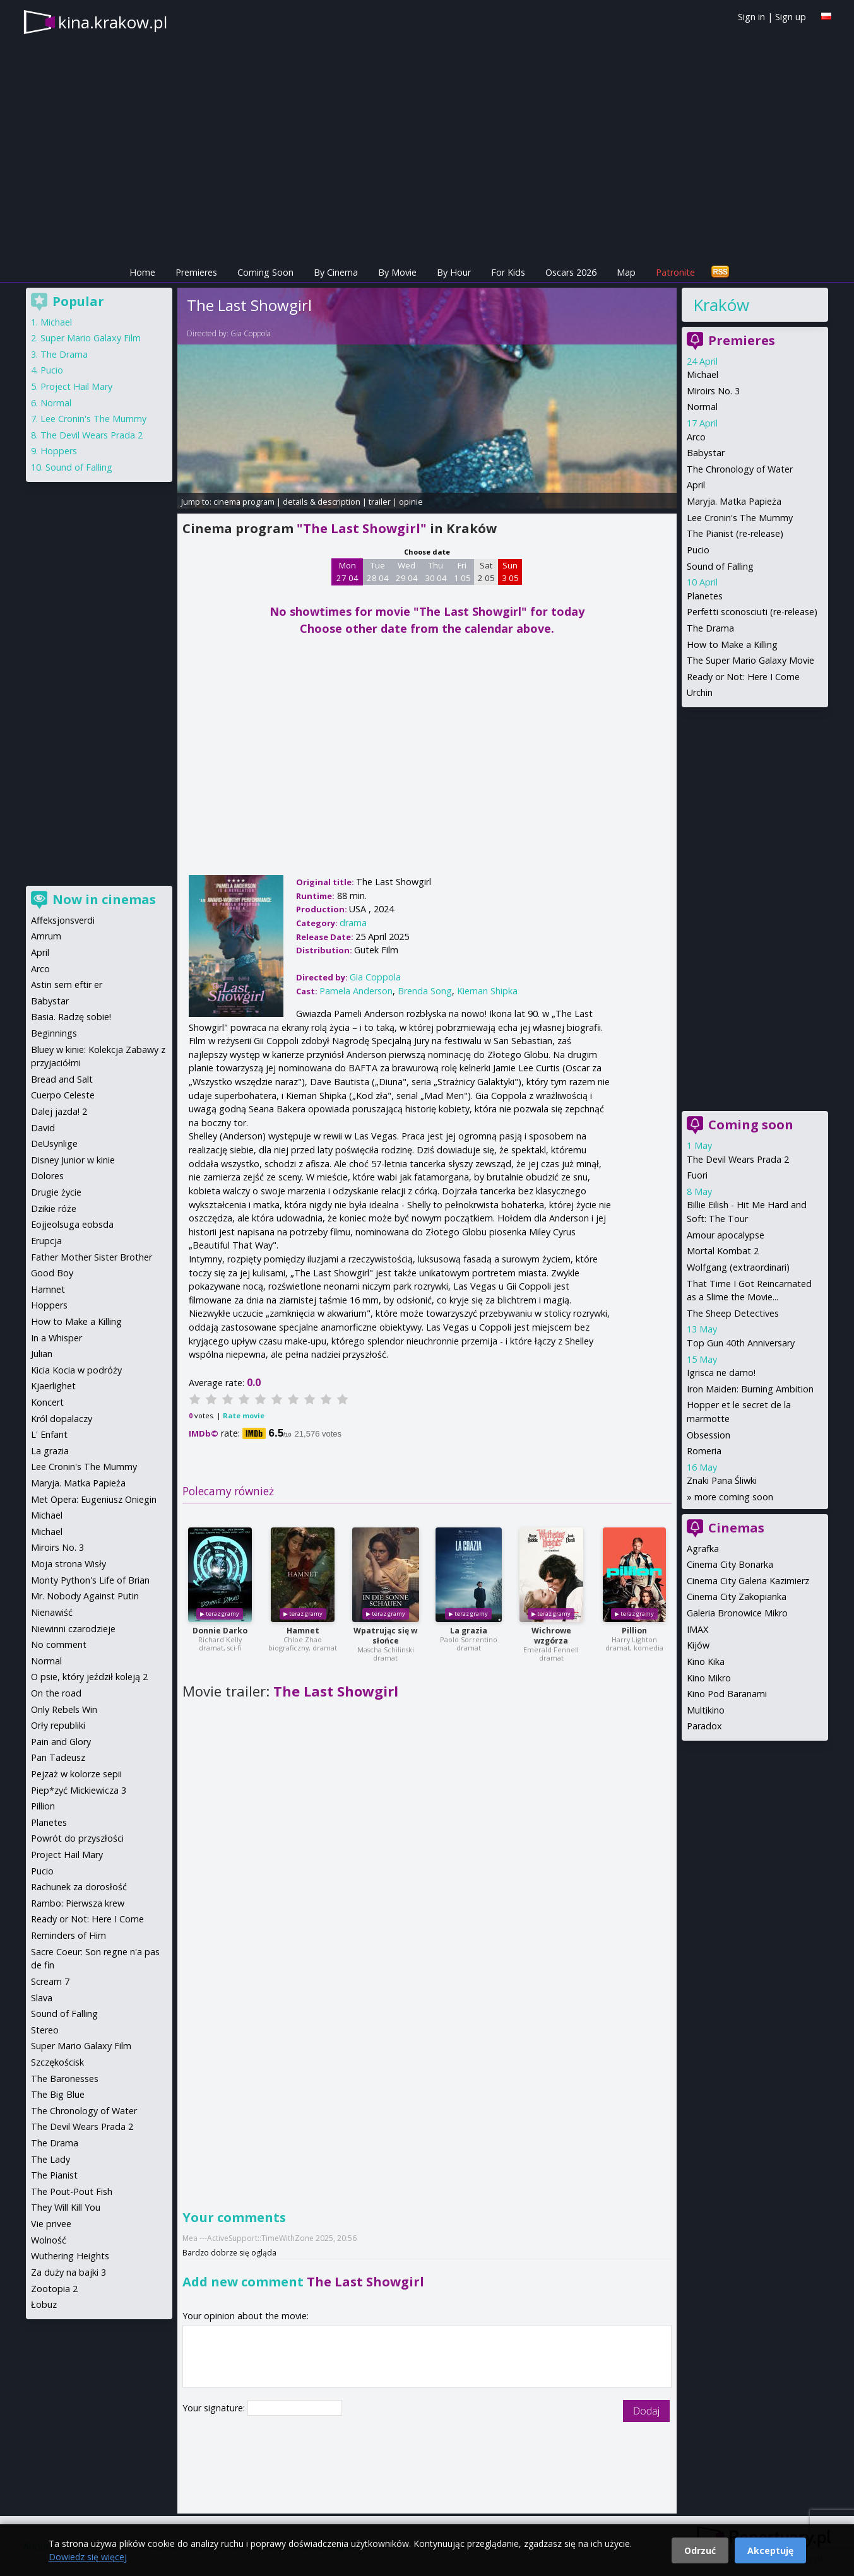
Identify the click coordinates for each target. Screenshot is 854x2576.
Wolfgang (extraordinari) (738, 1267)
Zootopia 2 (54, 2289)
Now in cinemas (104, 899)
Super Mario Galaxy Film (90, 338)
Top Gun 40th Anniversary (741, 1343)
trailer (380, 501)
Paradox (704, 1726)
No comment (58, 1644)
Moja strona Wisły (68, 1564)
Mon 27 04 (347, 572)
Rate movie (243, 1415)
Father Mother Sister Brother (91, 1257)
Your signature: (214, 2408)
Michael (702, 374)
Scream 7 (50, 1981)
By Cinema (336, 272)
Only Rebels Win (64, 1709)
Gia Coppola (250, 333)
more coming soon (733, 1497)
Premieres (196, 272)
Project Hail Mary (76, 386)
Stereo (45, 2030)
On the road (56, 1693)
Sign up (790, 17)
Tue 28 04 (378, 572)
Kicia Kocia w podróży (76, 1370)
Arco (696, 437)
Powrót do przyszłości (77, 1838)
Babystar (706, 453)
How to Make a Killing (732, 644)
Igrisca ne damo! (721, 1373)
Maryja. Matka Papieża (734, 501)
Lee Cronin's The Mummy (740, 518)
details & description (321, 501)
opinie (411, 501)
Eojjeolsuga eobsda (72, 1224)
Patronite (675, 272)
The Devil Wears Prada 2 (738, 1159)
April (696, 485)
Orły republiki (58, 1725)
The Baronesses (64, 2079)
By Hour (454, 272)
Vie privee (51, 2224)
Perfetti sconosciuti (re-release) (752, 612)
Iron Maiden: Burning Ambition (750, 1389)
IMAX (697, 1629)
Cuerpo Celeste (63, 1095)
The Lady (50, 2159)
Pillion (634, 1630)
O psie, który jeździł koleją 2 (89, 1677)
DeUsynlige (54, 1144)
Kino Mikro (709, 1678)
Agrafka (703, 1549)
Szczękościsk (57, 2062)
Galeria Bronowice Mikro (737, 1613)
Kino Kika (706, 1661)
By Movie (397, 272)
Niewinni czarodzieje (73, 1629)
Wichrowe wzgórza (551, 1635)
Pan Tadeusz (58, 1757)
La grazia (468, 1630)
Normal (702, 407)
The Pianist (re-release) (735, 533)
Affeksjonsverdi (63, 920)
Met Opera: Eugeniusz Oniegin (94, 1499)
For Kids (508, 272)
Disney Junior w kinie (73, 1160)
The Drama (710, 628)
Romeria (704, 1451)
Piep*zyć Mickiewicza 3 (78, 1790)
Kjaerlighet (53, 1386)
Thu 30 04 (436, 572)
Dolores (47, 1176)
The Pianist (54, 2175)
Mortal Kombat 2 (723, 1251)
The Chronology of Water (740, 469)
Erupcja (46, 1241)
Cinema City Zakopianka (736, 1597)
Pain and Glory (61, 1742)
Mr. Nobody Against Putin (85, 1596)
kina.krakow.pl (112, 22)
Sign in (751, 17)
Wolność (48, 2240)
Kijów (698, 1645)
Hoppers (58, 451)
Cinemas (736, 1527)
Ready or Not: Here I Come (743, 677)
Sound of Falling (720, 566)
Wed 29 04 (407, 572)
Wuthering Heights (70, 2256)
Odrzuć (700, 2550)
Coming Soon (265, 272)
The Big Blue (58, 2094)
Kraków (721, 304)
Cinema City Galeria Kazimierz (748, 1581)
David (43, 1128)
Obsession (708, 1435)
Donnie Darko (220, 1630)
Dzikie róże (53, 1208)
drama (353, 923)
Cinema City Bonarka (730, 1564)
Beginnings (54, 1033)
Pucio (698, 550)
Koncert (47, 1402)
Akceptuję (770, 2550)
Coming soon (750, 1124)
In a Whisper (56, 1338)
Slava (41, 1998)
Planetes (705, 596)
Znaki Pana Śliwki (722, 1480)
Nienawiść (52, 1612)
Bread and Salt (62, 1079)
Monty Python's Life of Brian (90, 1580)
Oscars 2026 (570, 272)
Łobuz (44, 2304)
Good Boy (52, 1273)
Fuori (697, 1175)
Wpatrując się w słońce (385, 1635)
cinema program (244, 501)
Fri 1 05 (462, 572)
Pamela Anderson (356, 991)
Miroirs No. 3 (713, 391)
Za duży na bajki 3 (68, 2272)
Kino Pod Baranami (727, 1694)
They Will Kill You (65, 2207)
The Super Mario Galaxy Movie (750, 660)
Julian (41, 1354)
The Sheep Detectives (733, 1313)
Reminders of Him (68, 1935)
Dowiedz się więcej (88, 2557)
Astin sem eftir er (66, 985)
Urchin (700, 692)
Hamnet (303, 1630)
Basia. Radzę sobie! (71, 1017)
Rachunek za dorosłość (79, 1887)
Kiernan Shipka (487, 991)
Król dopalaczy (61, 1419)
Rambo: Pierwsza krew (77, 1903)
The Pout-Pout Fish (71, 2191)
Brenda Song (425, 991)
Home (142, 272)
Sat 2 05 (486, 572)
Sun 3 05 (510, 572)
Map (626, 272)
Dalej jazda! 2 (59, 1111)
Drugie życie (56, 1192)
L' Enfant (49, 1434)
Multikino (706, 1710)
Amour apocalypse (725, 1235)
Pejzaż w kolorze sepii (76, 1774)
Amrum (46, 936)
